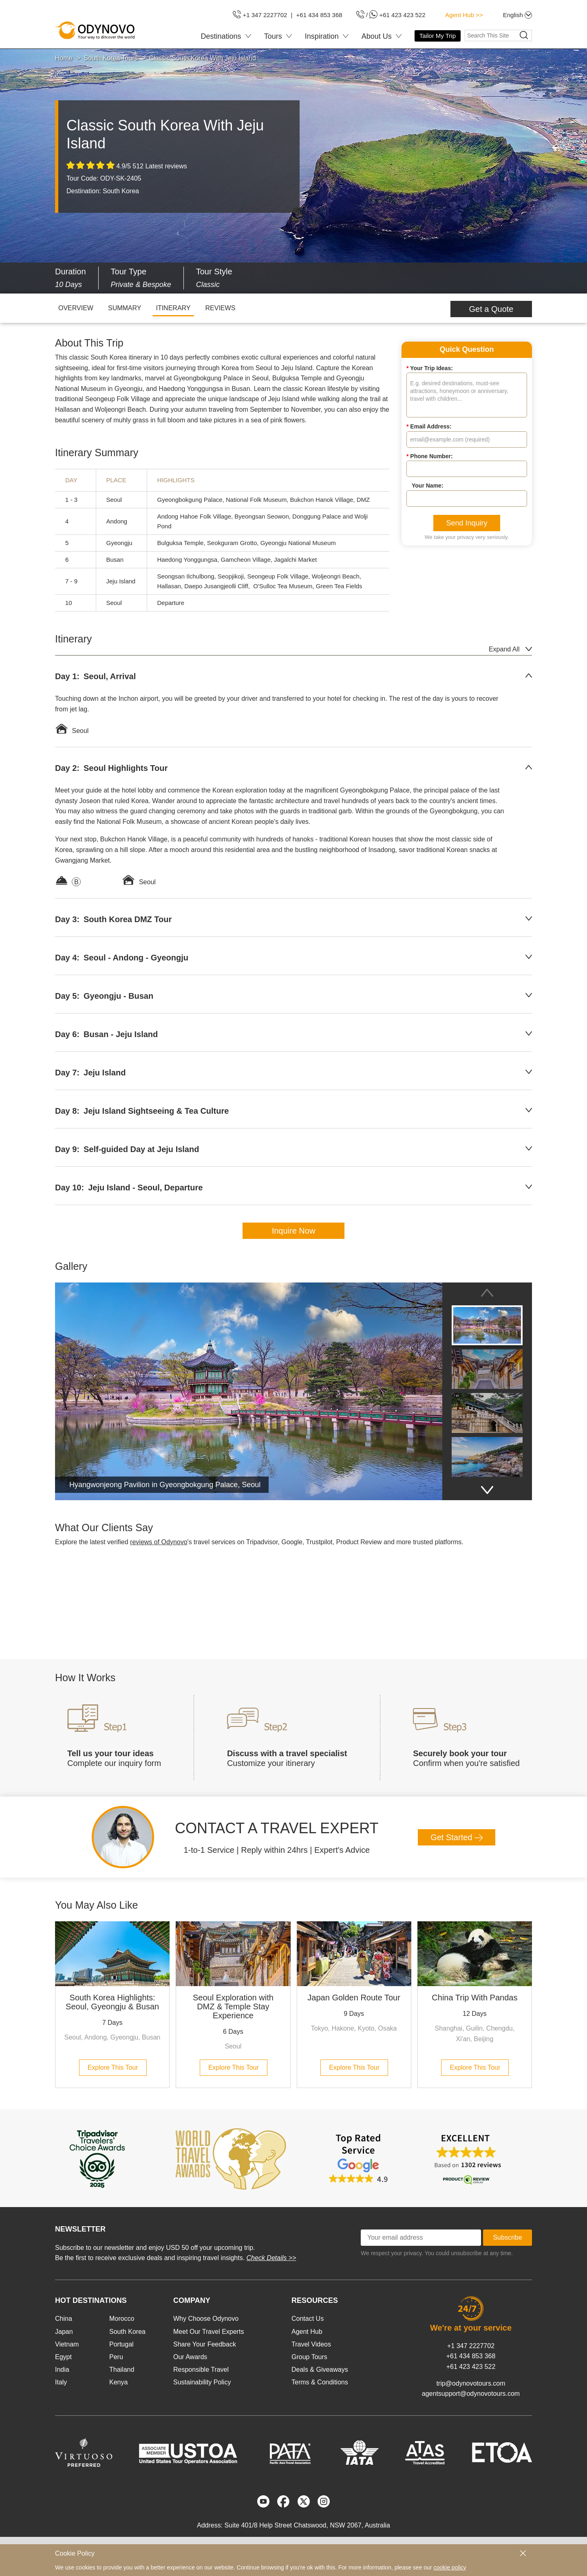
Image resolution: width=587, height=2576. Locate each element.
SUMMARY (124, 308)
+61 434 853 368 (471, 2356)
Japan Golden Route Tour (353, 1997)
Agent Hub (306, 2331)
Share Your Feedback (204, 2344)
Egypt (63, 2356)
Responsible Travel (201, 2369)
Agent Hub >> (464, 14)
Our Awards (190, 2356)
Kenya (118, 2382)
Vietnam (67, 2344)
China (63, 2318)
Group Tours (309, 2356)
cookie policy (449, 2567)
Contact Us (307, 2318)
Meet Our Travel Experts (208, 2331)
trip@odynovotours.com (470, 2383)
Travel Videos (311, 2344)
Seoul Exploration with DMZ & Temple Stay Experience (233, 2006)
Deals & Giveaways (319, 2369)
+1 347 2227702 (470, 2345)
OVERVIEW (75, 308)
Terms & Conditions (319, 2382)
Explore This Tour (113, 2067)
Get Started (456, 1837)
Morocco (121, 2318)
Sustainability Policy (202, 2382)
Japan (64, 2331)
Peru (116, 2356)
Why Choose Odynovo (205, 2318)
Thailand (121, 2369)
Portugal (121, 2344)
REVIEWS (220, 308)
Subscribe (507, 2237)
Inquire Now (294, 1230)
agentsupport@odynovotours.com (471, 2393)
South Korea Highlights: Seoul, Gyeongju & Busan (112, 2002)
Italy (61, 2382)
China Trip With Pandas (474, 1997)
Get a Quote (491, 309)
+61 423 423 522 (471, 2366)
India (62, 2369)
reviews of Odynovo (159, 1542)
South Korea (127, 2331)
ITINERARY (173, 308)
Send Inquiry (466, 523)
